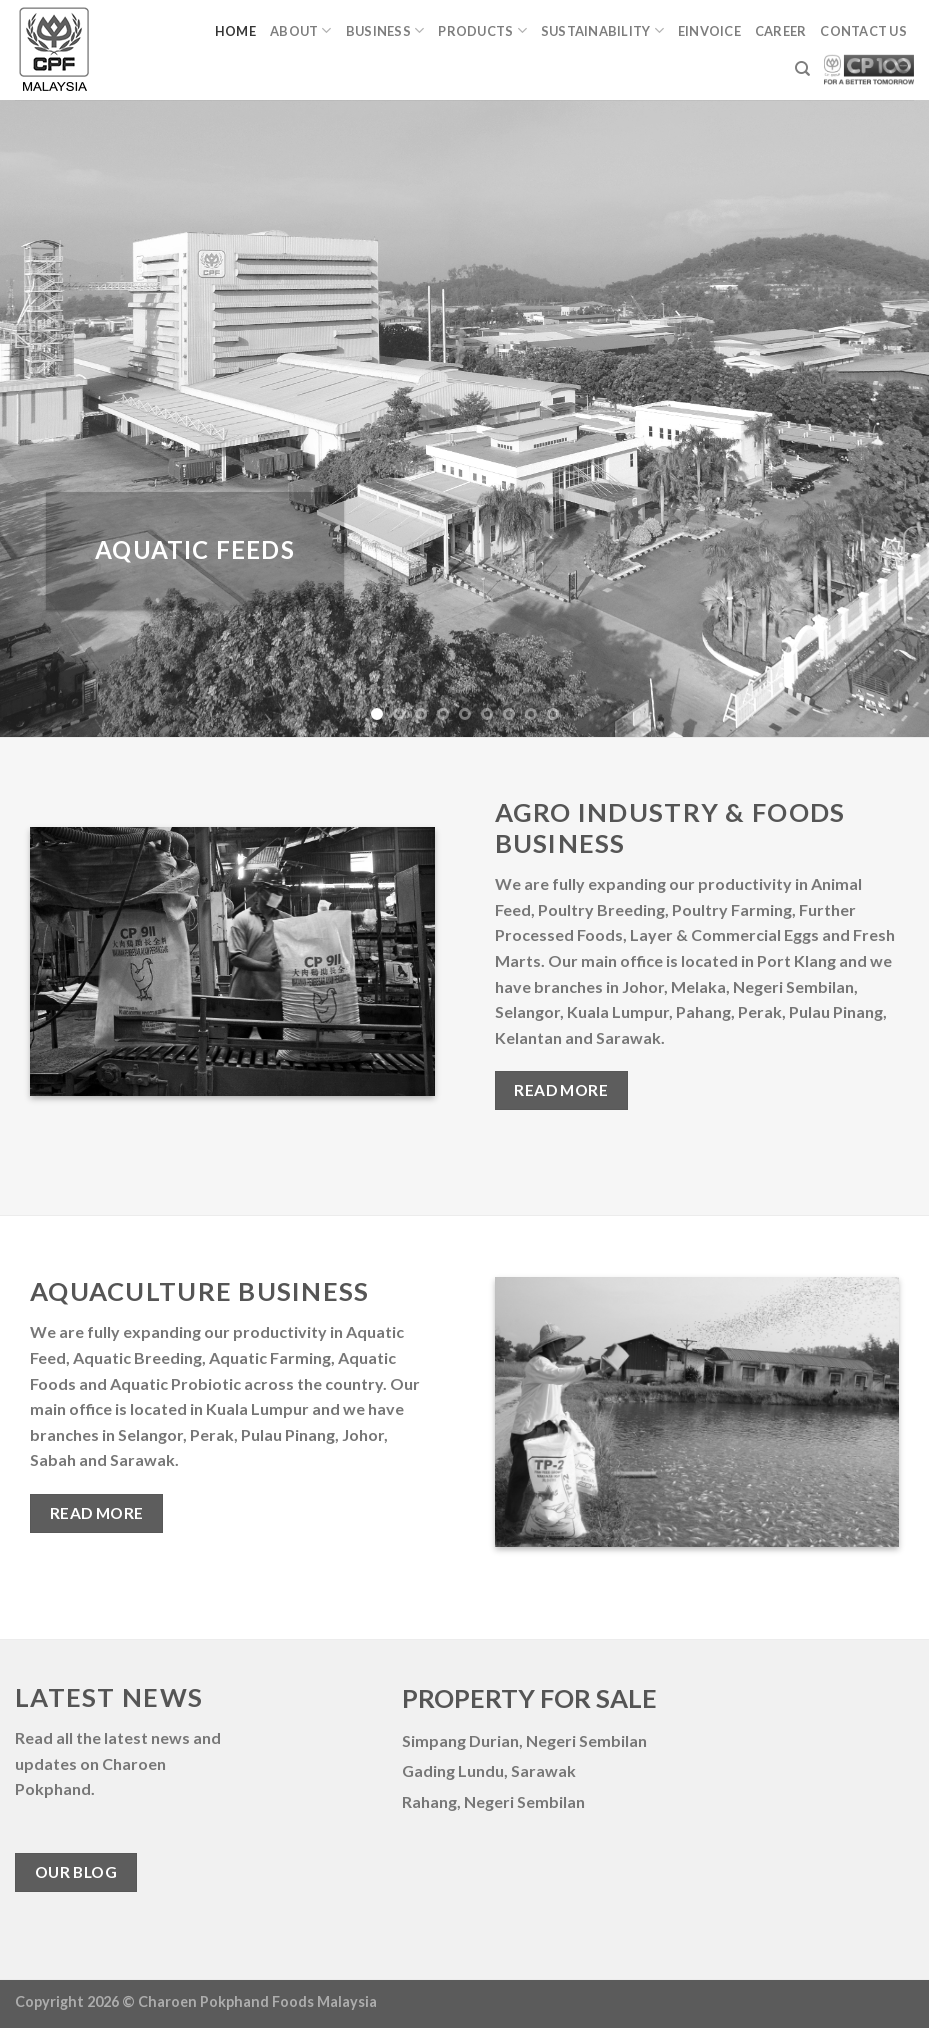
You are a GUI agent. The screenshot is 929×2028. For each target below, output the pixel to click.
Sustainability (602, 30)
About (301, 30)
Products (482, 30)
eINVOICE (709, 31)
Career (781, 31)
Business (385, 30)
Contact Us (863, 31)
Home (235, 31)
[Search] (802, 69)
